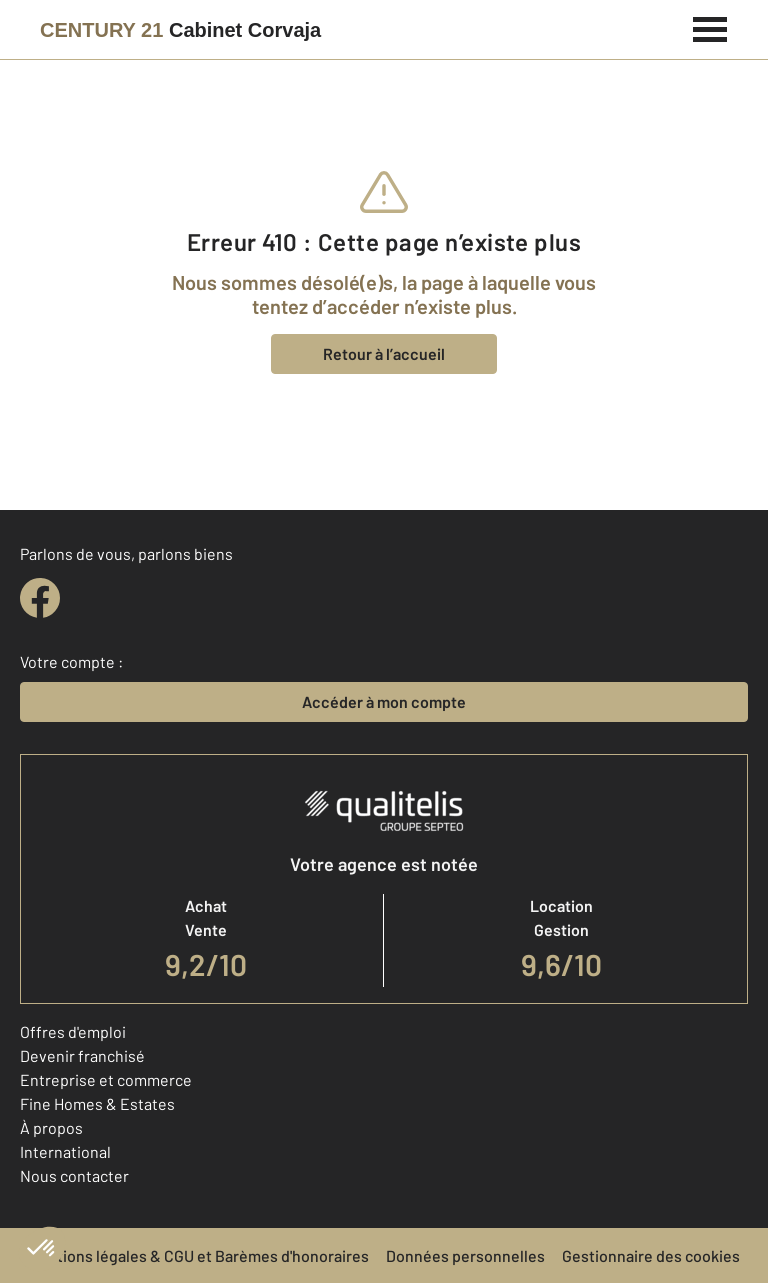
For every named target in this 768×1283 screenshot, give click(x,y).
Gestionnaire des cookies (651, 1255)
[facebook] (40, 598)
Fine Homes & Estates (97, 1103)
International (65, 1151)
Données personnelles (465, 1255)
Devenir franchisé (82, 1055)
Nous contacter (74, 1175)
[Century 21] (180, 30)
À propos (51, 1127)
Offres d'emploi (73, 1031)
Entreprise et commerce (106, 1079)
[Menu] (710, 27)
